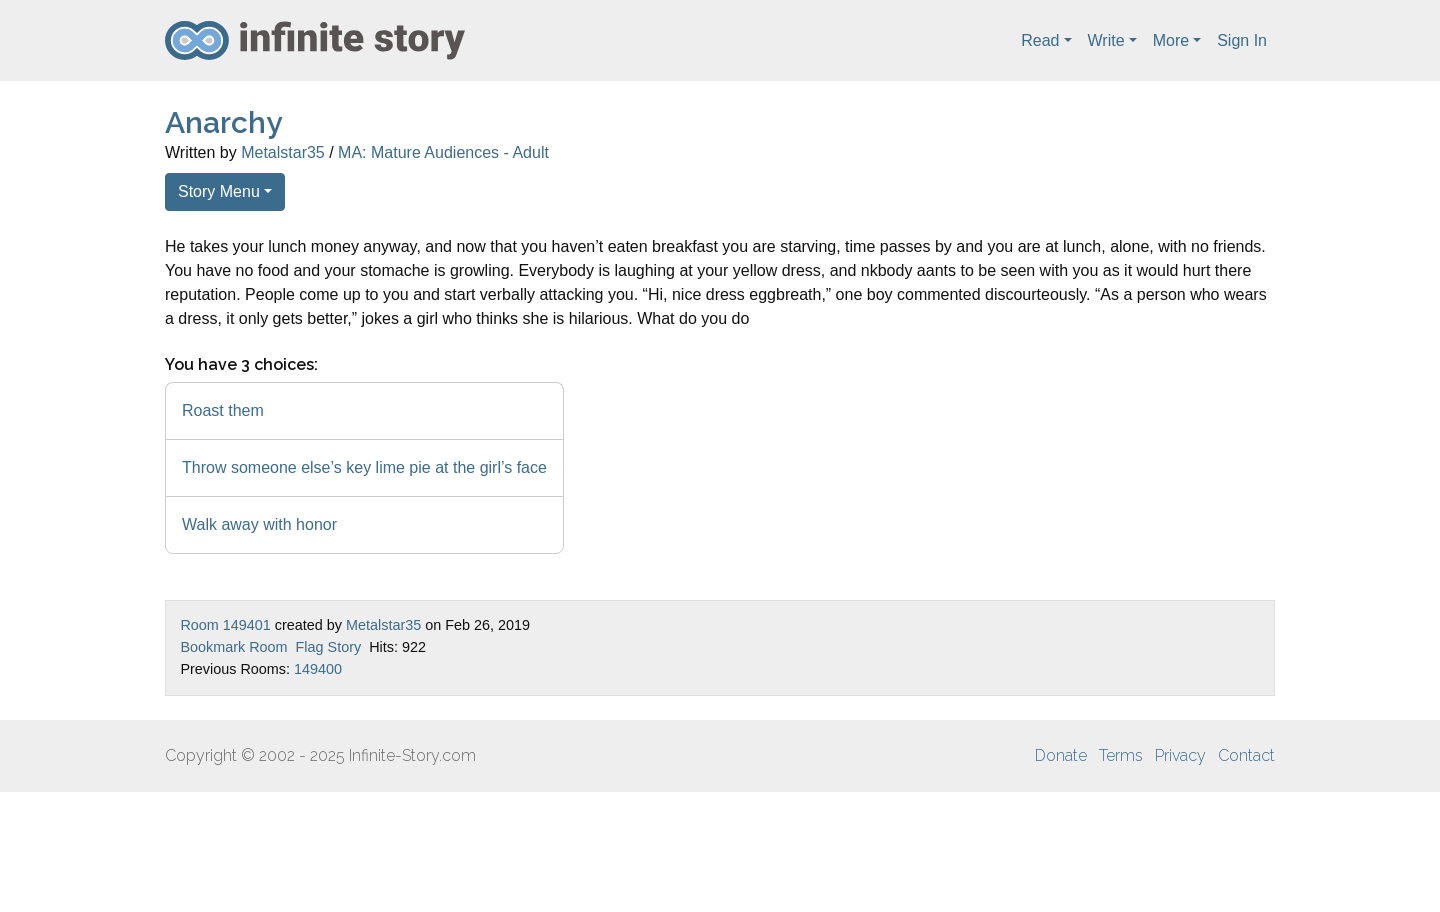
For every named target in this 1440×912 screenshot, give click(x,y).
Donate (1061, 755)
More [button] (1171, 40)
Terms (1121, 755)
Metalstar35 (283, 152)
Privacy (1180, 755)
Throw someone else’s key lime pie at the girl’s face (364, 467)
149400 (318, 669)
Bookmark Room (233, 647)
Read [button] (1040, 40)
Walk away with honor (259, 524)
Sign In (1242, 40)
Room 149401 (225, 625)
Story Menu (219, 191)
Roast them (223, 410)
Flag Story (329, 647)
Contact (1246, 755)
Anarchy (223, 122)
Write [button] (1106, 40)
